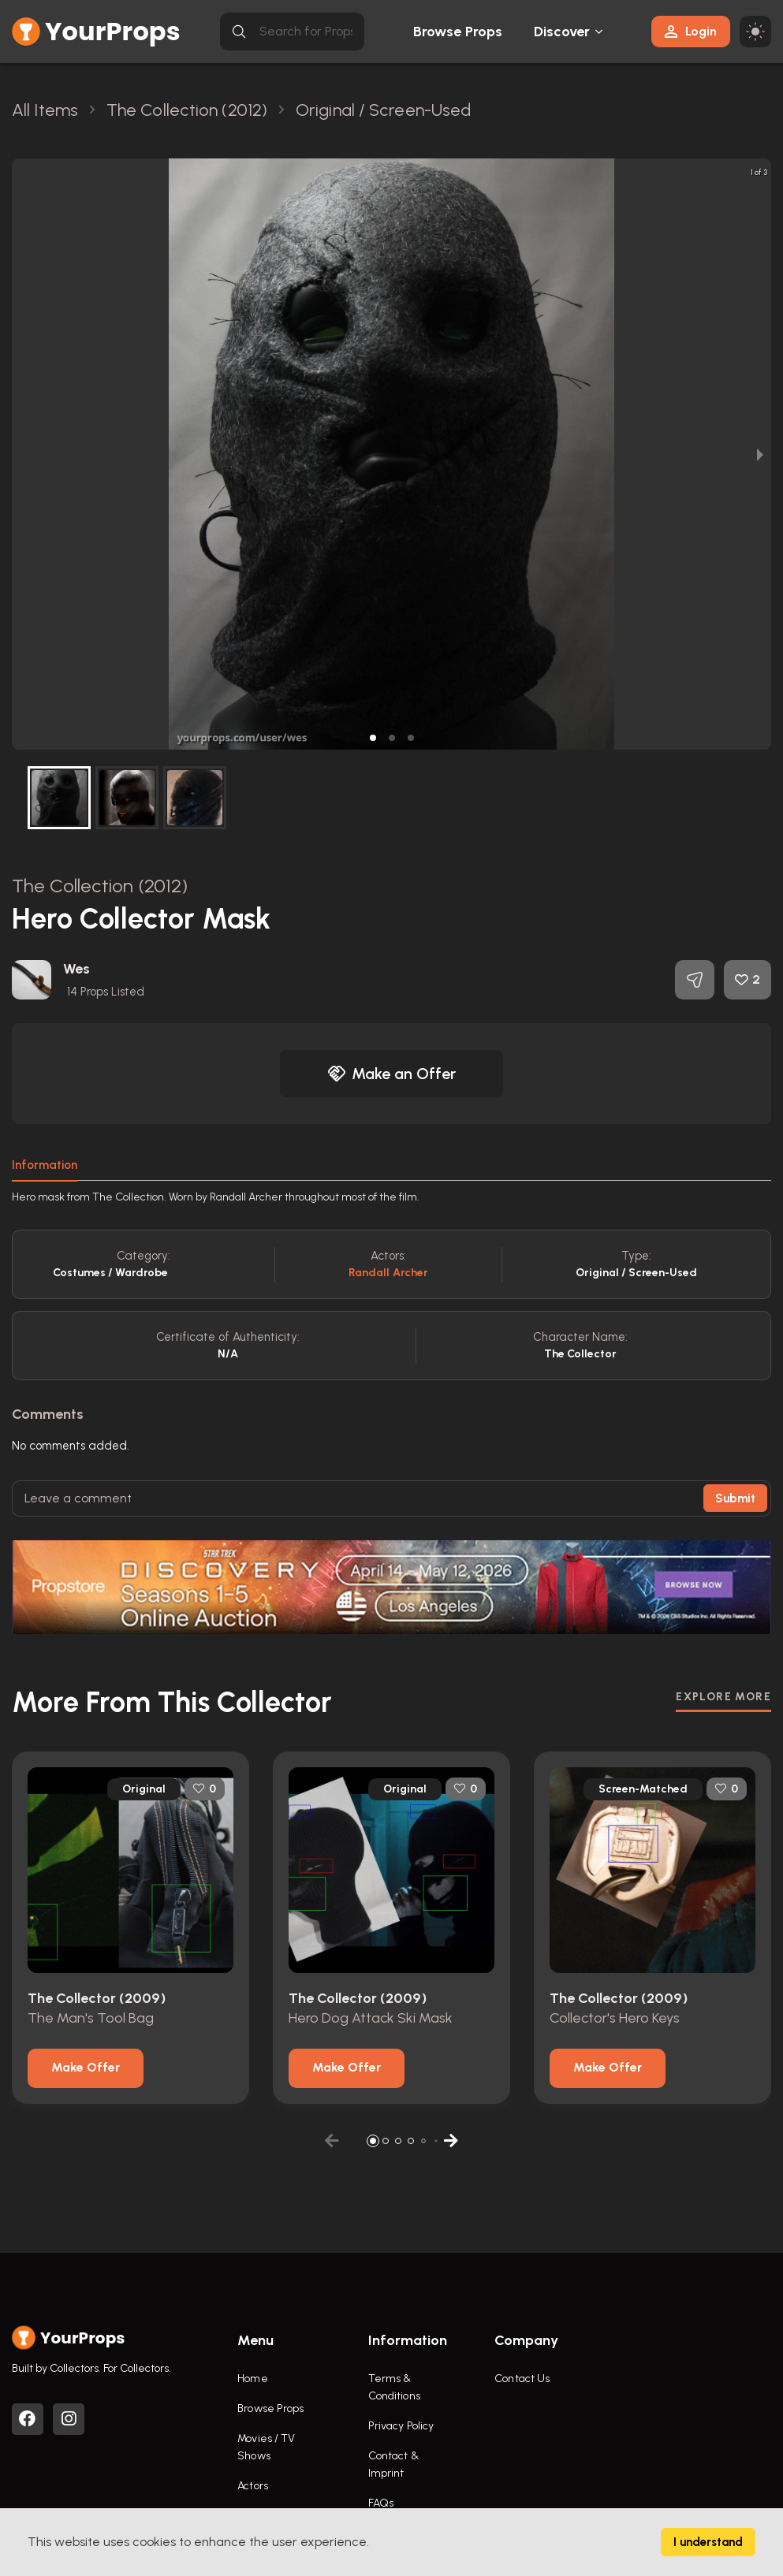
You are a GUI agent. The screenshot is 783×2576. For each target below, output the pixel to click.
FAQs (380, 2503)
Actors (252, 2485)
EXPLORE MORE (723, 1696)
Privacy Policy (401, 2426)
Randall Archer (388, 1272)
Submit (735, 1498)
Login (691, 31)
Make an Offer (392, 1073)
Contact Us (522, 2378)
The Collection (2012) (100, 885)
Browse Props (457, 31)
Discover (562, 31)
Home (252, 2378)
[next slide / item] (760, 454)
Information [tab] (44, 1165)
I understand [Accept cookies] (708, 2542)
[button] (373, 738)
